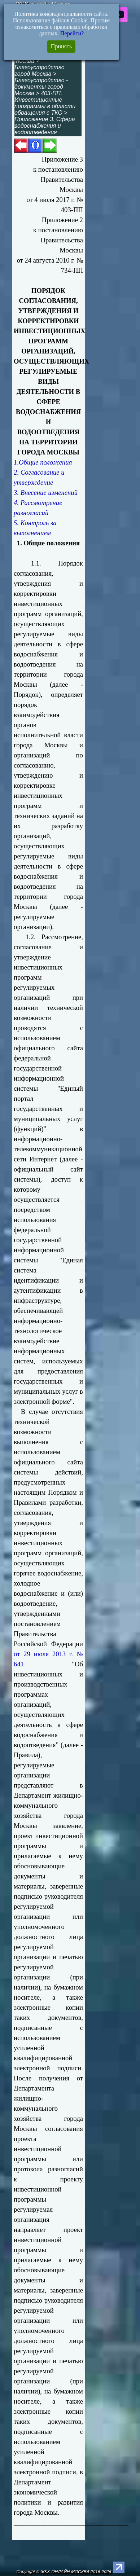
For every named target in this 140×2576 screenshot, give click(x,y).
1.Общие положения (43, 462)
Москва (24, 61)
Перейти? (72, 33)
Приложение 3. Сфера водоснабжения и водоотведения (44, 125)
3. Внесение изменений (46, 492)
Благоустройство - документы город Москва (41, 86)
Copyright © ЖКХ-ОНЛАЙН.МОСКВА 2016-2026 (64, 2571)
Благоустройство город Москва (39, 70)
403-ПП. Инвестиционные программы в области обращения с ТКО (44, 103)
